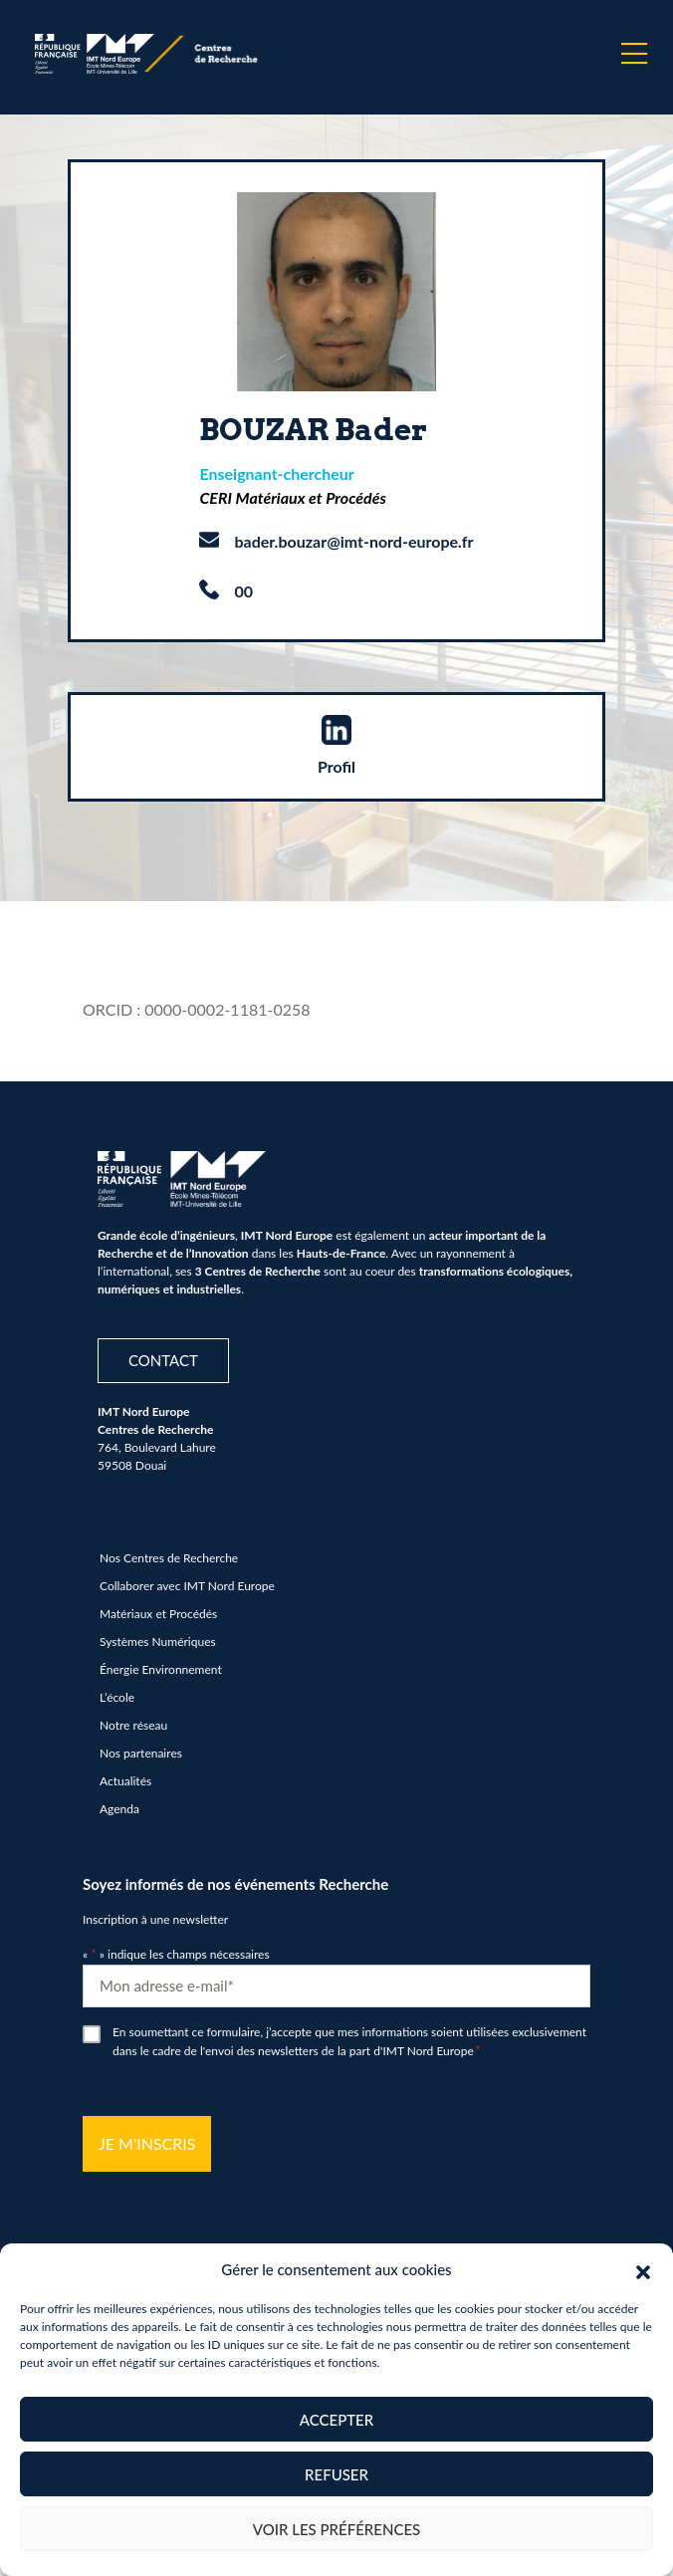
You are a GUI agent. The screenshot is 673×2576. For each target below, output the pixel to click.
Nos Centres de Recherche (169, 1557)
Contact (163, 1360)
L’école (117, 1697)
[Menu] (634, 54)
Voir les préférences (337, 2529)
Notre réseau (133, 1725)
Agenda (119, 1808)
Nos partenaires (141, 1753)
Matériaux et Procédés (158, 1613)
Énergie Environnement (161, 1669)
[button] (643, 2269)
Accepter (336, 2420)
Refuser (336, 2474)
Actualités (125, 1780)
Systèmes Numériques (158, 1641)
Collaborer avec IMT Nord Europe (187, 1585)
